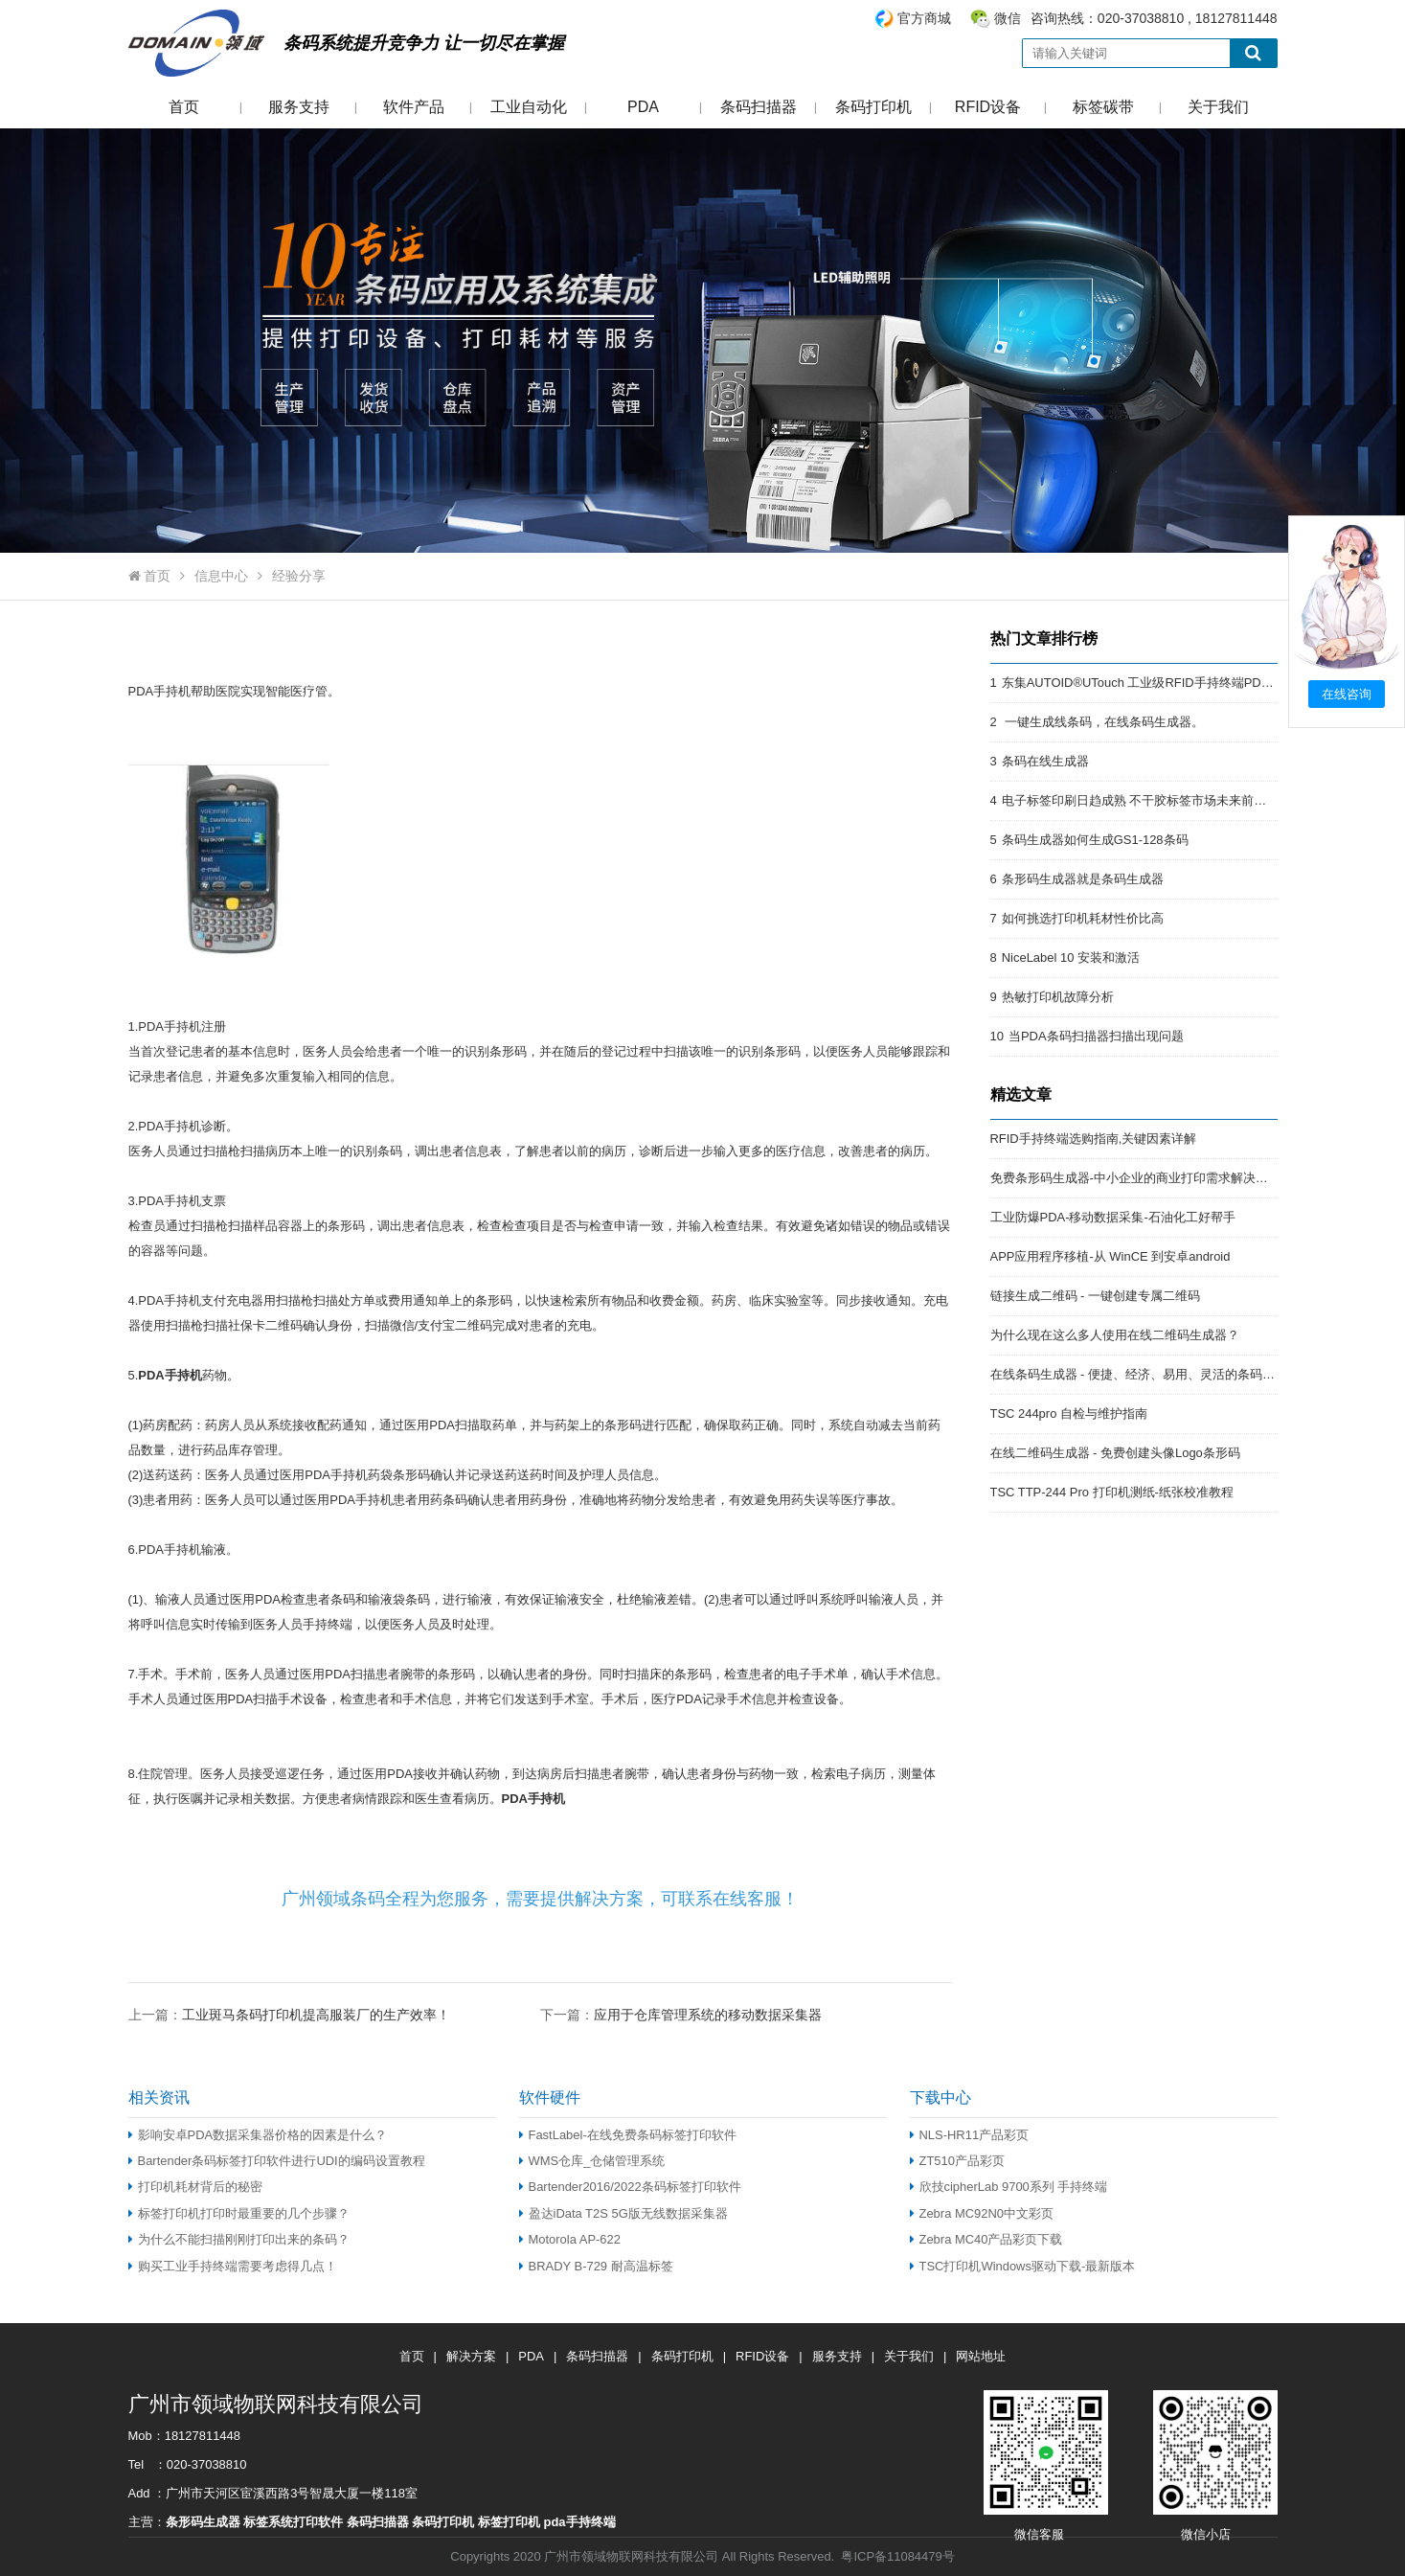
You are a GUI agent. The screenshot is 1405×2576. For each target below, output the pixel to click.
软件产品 (413, 107)
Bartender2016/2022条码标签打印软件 (630, 2186)
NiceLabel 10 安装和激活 (1071, 957)
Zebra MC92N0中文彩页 (982, 2213)
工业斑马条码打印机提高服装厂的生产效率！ (316, 2014)
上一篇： (289, 2014)
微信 (1007, 18)
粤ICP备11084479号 (897, 2556)
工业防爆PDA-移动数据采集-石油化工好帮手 (1112, 1217)
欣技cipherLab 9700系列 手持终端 (1009, 2186)
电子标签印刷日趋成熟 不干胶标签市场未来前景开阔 (1147, 800)
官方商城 (924, 18)
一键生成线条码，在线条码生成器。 (1103, 722)
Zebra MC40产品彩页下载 (986, 2239)
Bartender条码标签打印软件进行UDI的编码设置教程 (276, 2161)
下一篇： (681, 2014)
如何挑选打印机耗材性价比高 (1083, 918)
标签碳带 (1103, 107)
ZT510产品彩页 (957, 2161)
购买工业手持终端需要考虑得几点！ (232, 2266)
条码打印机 (873, 107)
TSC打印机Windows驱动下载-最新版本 (1023, 2266)
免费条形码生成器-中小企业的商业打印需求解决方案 (1135, 1178)
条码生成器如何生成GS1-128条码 (1095, 839)
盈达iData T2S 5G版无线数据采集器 (623, 2213)
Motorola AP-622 (570, 2239)
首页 (184, 107)
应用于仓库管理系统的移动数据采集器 (708, 2014)
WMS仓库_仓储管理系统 (592, 2161)
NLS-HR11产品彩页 (970, 2135)
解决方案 (471, 2356)
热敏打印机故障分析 (1058, 997)
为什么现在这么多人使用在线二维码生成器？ (1114, 1335)
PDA (643, 107)
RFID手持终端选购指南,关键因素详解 (1093, 1138)
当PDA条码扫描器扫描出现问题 (1096, 1036)
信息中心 (221, 575)
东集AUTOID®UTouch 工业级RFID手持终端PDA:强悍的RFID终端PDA (1196, 682)
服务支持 (298, 107)
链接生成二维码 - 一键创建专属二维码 (1095, 1295)
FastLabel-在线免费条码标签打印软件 (627, 2135)
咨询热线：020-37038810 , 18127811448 (1075, 19)
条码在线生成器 (1045, 761)
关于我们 (1218, 107)
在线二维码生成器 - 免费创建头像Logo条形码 (1115, 1453)
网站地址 (981, 2356)
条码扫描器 (758, 107)
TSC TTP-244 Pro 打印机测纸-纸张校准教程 (1112, 1492)
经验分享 (299, 575)
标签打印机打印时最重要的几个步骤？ (239, 2213)
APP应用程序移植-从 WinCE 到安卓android (1110, 1256)
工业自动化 (528, 107)
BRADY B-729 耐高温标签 (596, 2266)
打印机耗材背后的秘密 (195, 2186)
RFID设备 (988, 107)
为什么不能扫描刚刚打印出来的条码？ (239, 2239)
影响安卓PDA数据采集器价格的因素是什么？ (258, 2135)
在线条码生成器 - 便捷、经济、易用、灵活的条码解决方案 (1151, 1374)
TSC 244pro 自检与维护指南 (1068, 1413)
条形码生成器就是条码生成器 (1083, 879)
